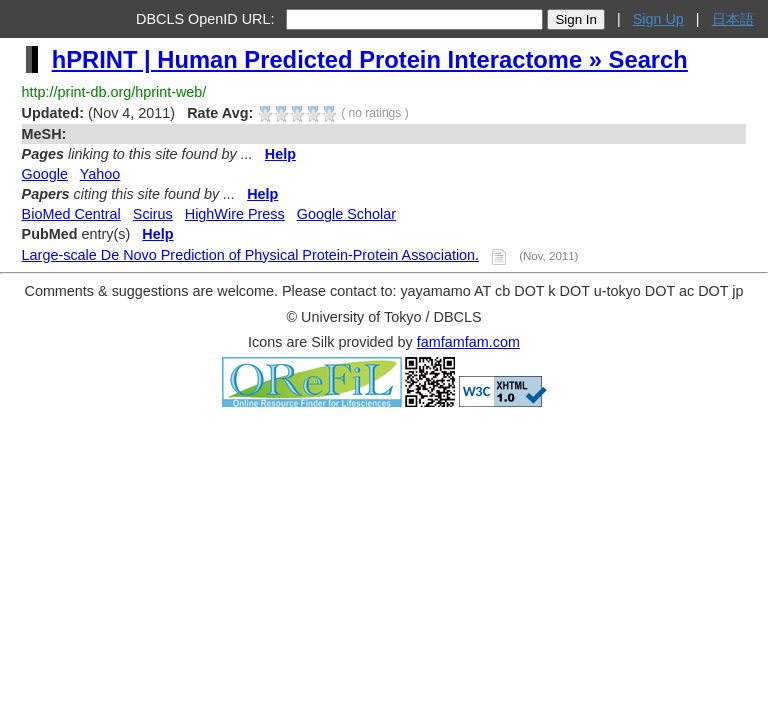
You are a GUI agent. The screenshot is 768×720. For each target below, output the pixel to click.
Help (280, 154)
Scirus (153, 214)
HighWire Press (235, 214)
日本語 (733, 19)
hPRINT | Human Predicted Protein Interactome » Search (370, 59)
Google (45, 174)
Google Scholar (346, 214)
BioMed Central (71, 214)
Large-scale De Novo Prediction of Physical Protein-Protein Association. (251, 255)
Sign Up (658, 19)
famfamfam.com (468, 342)
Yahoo (100, 174)
